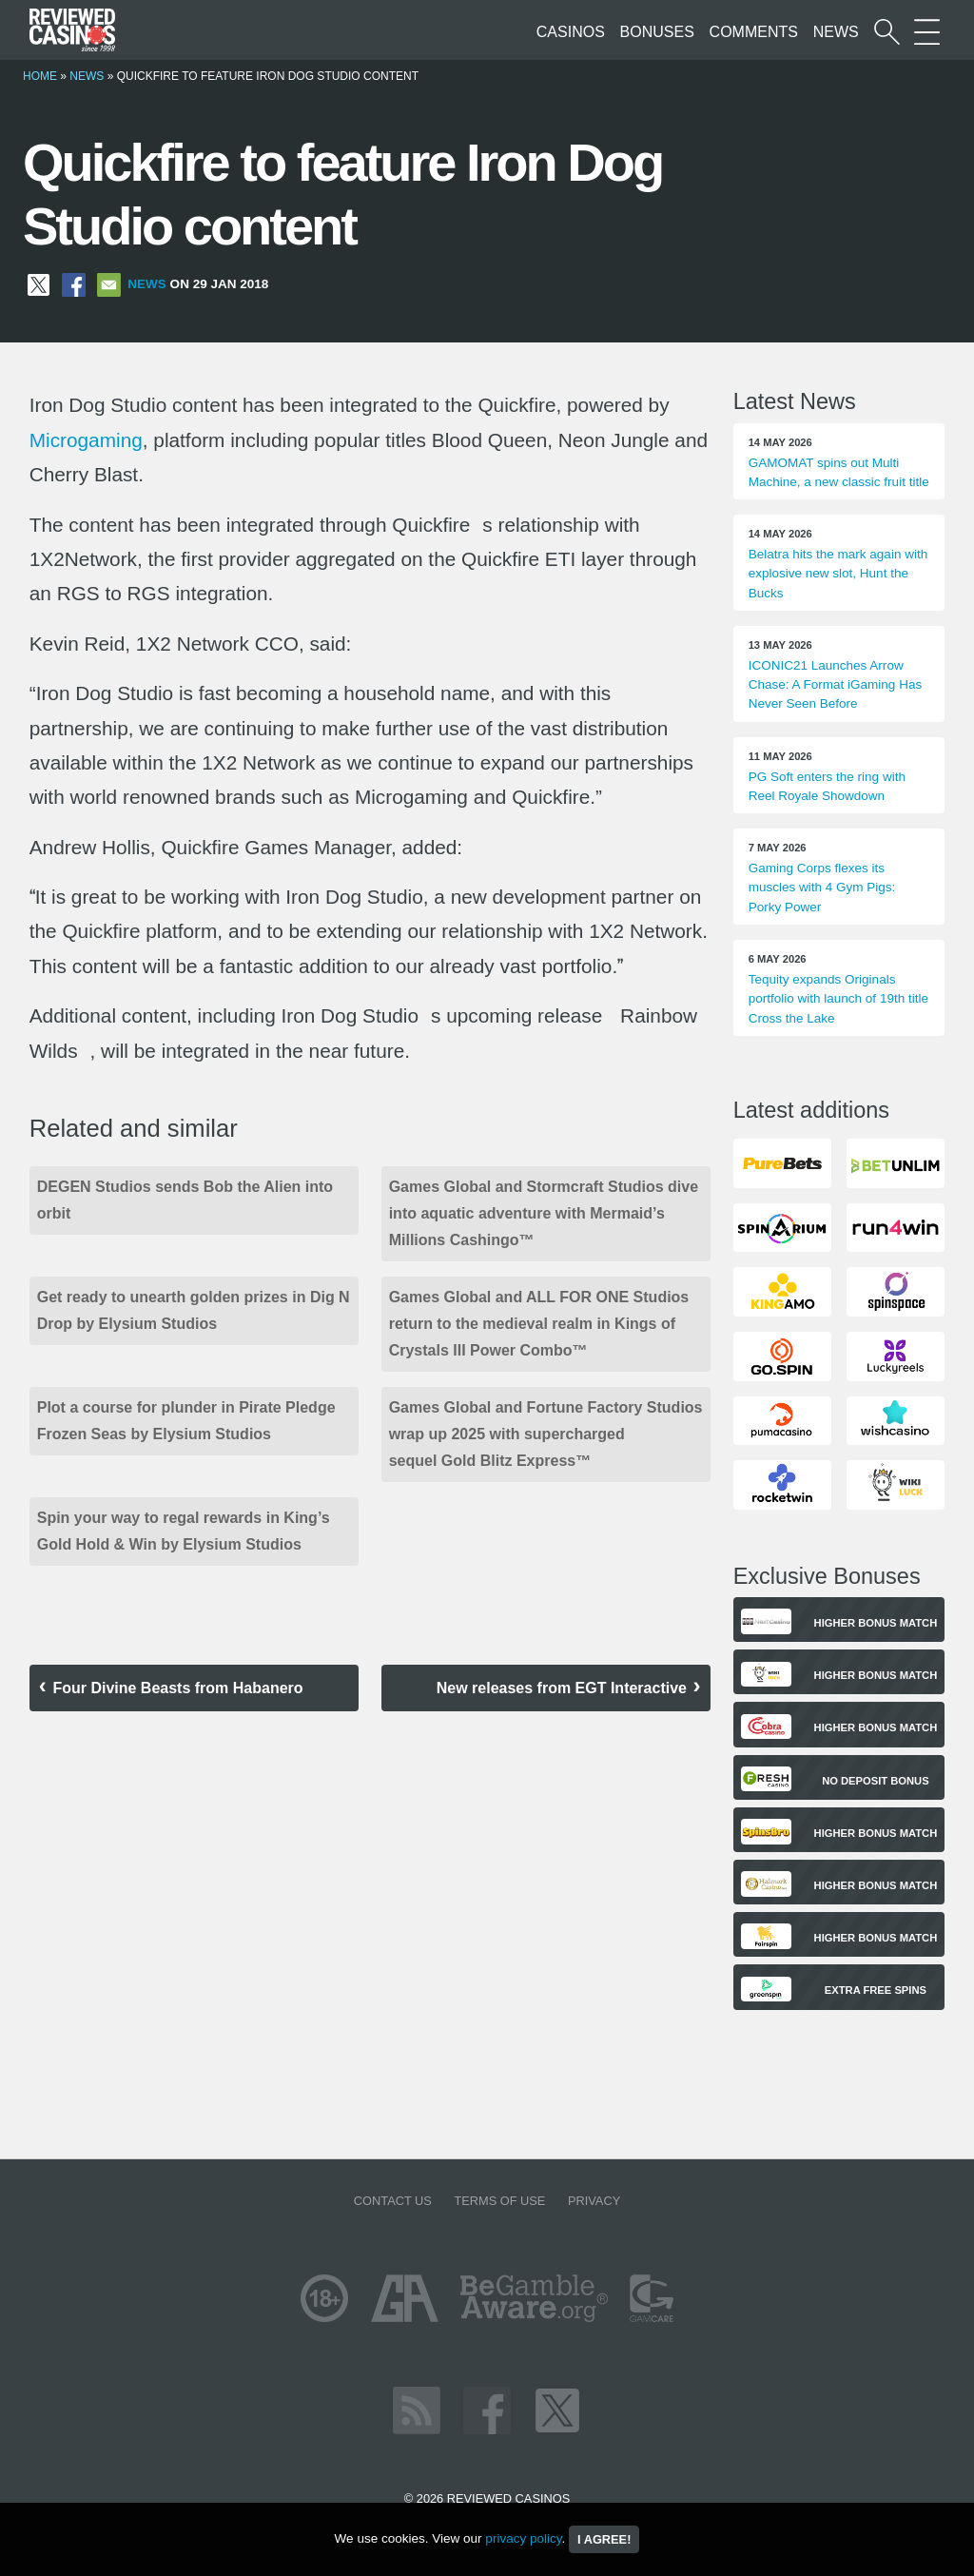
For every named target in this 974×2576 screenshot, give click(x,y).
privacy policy (523, 2538)
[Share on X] (38, 284)
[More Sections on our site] (927, 32)
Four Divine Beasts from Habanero (177, 1688)
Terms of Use (499, 2201)
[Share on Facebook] (74, 284)
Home (40, 76)
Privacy (594, 2201)
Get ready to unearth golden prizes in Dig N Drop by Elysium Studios (193, 1310)
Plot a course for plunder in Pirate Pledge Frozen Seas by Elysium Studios (186, 1420)
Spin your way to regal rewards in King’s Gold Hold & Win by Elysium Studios (183, 1531)
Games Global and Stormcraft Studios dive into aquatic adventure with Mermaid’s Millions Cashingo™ (543, 1213)
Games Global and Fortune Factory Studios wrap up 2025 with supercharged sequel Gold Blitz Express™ (546, 1434)
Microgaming (86, 440)
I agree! (604, 2539)
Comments (754, 32)
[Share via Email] (109, 284)
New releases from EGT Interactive (562, 1688)
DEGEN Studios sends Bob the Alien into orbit (185, 1200)
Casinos (570, 32)
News (836, 32)
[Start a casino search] (887, 32)
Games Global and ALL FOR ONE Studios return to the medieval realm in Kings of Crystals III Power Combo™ (539, 1323)
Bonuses (657, 32)
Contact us (393, 2201)
